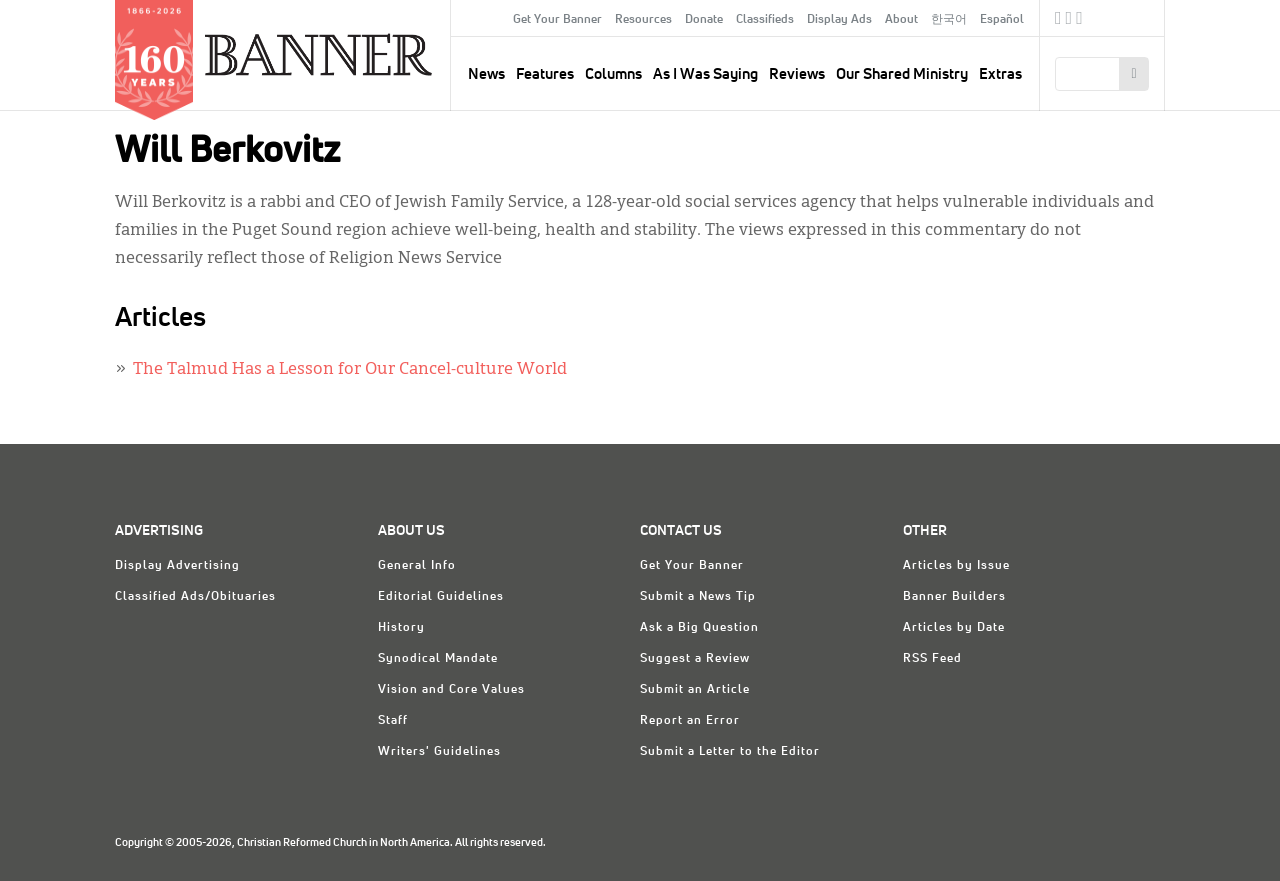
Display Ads (839, 20)
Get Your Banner (557, 20)
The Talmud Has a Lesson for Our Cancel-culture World (350, 370)
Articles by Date (954, 628)
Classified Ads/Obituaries (195, 597)
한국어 (949, 20)
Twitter (1069, 21)
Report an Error (690, 721)
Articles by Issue (956, 566)
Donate (704, 20)
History (401, 628)
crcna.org (1139, 17)
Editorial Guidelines (441, 597)
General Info (417, 566)
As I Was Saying (705, 74)
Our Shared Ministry (902, 74)
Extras (1000, 74)
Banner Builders (954, 597)
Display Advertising (177, 566)
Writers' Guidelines (439, 752)
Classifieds (765, 20)
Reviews (797, 74)
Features (545, 74)
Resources (643, 20)
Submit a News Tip (698, 597)
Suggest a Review (695, 659)
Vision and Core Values (451, 690)
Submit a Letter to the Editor (730, 752)
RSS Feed (932, 659)
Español (1002, 20)
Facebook (1058, 21)
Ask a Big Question (699, 628)
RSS (1079, 21)
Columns (613, 74)
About (901, 20)
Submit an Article (695, 690)
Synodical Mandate (438, 659)
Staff (393, 721)
